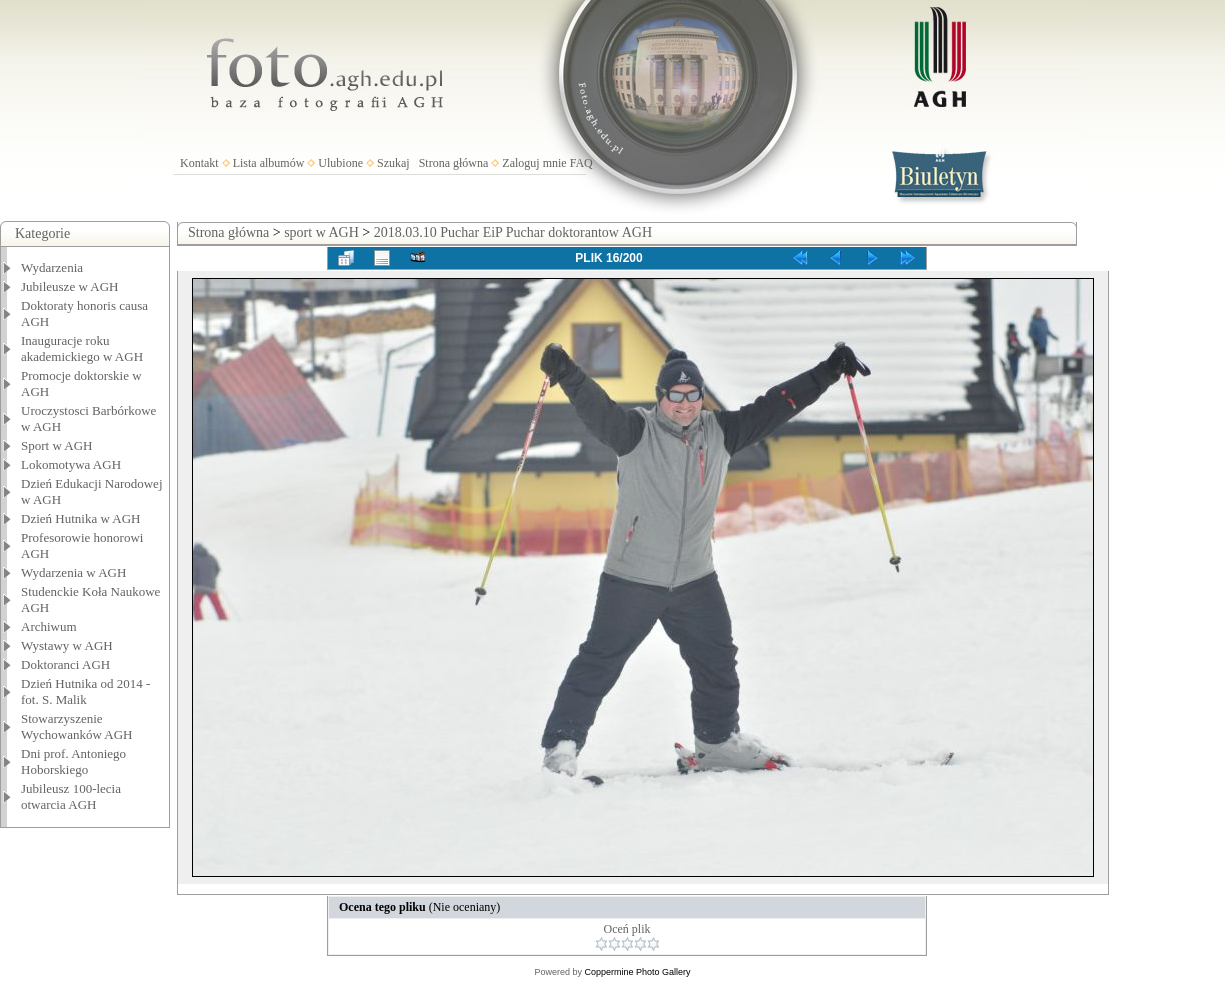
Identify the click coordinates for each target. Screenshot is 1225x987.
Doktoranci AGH (65, 664)
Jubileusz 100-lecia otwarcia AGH (71, 796)
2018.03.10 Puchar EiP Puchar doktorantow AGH (513, 232)
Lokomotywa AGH (71, 464)
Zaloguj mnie (534, 163)
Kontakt (199, 163)
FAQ (581, 163)
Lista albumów (269, 163)
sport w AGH (321, 232)
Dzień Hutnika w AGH (81, 518)
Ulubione (340, 163)
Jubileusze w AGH (70, 286)
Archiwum (49, 626)
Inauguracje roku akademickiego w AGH (82, 348)
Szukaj (393, 163)
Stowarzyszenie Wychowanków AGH (77, 726)
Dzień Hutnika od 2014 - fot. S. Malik (85, 691)
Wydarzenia (52, 267)
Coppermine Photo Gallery (637, 972)
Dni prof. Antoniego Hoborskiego (73, 761)
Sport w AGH (57, 445)
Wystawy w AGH (67, 645)
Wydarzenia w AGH (73, 572)
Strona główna (454, 163)
